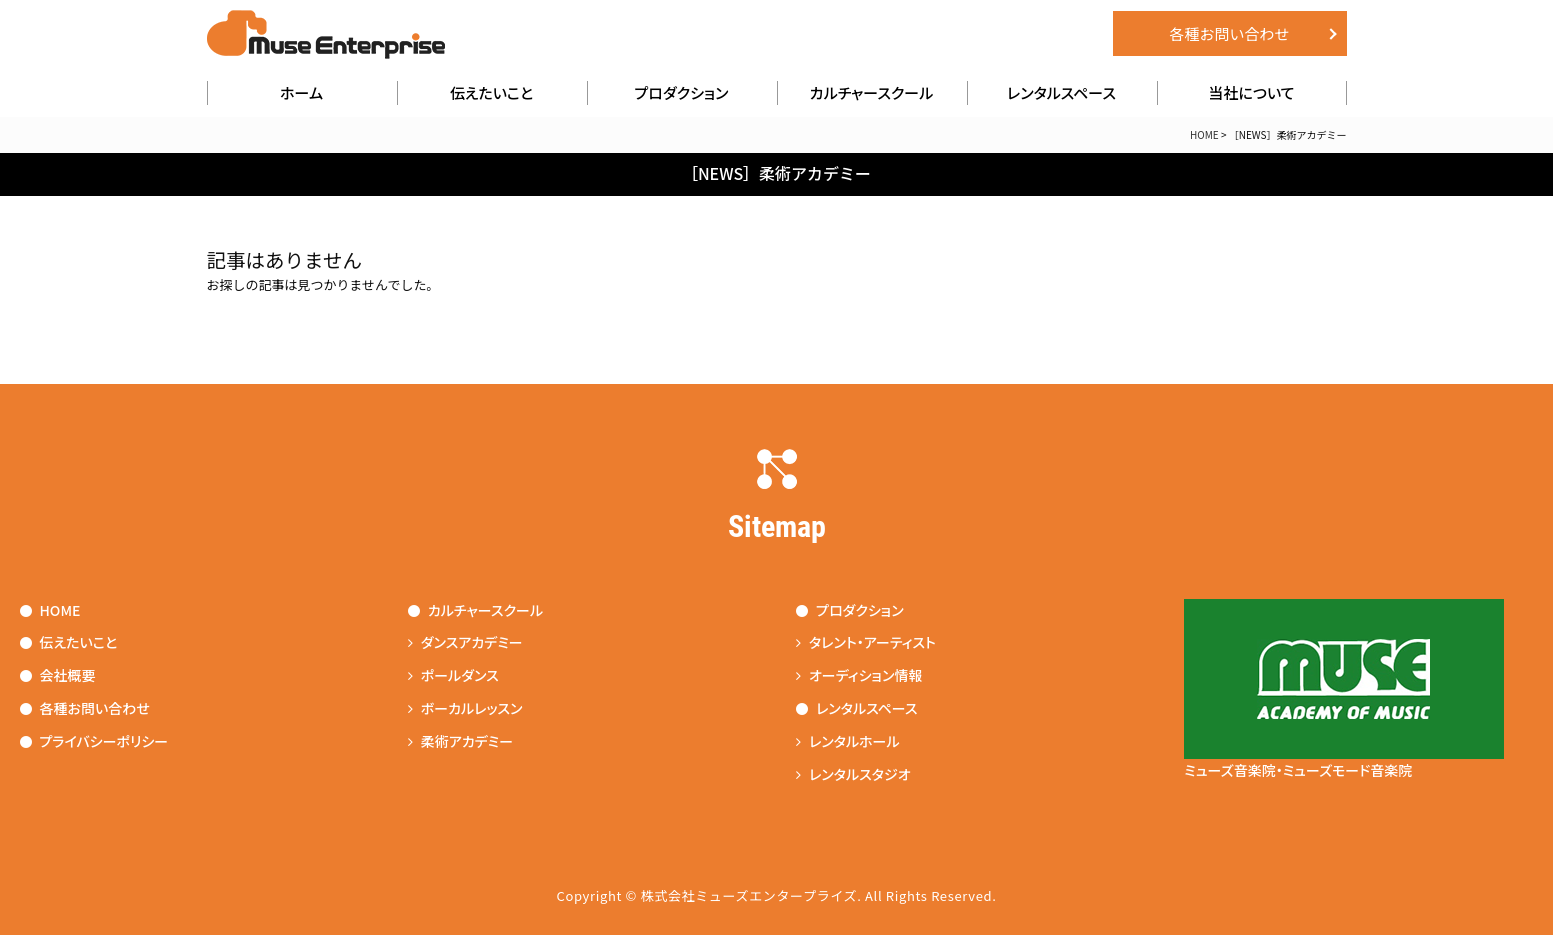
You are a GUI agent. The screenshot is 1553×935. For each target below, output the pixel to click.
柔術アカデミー (460, 741)
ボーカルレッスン (465, 708)
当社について (1251, 92)
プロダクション (682, 92)
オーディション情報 (859, 675)
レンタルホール (848, 741)
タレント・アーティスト (866, 642)
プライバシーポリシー (94, 741)
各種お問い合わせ (1229, 33)
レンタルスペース (1061, 92)
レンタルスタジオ (853, 774)
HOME (1204, 134)
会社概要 (58, 675)
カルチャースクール (872, 92)
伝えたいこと (491, 92)
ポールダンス (453, 675)
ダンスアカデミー (465, 642)
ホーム (301, 92)
